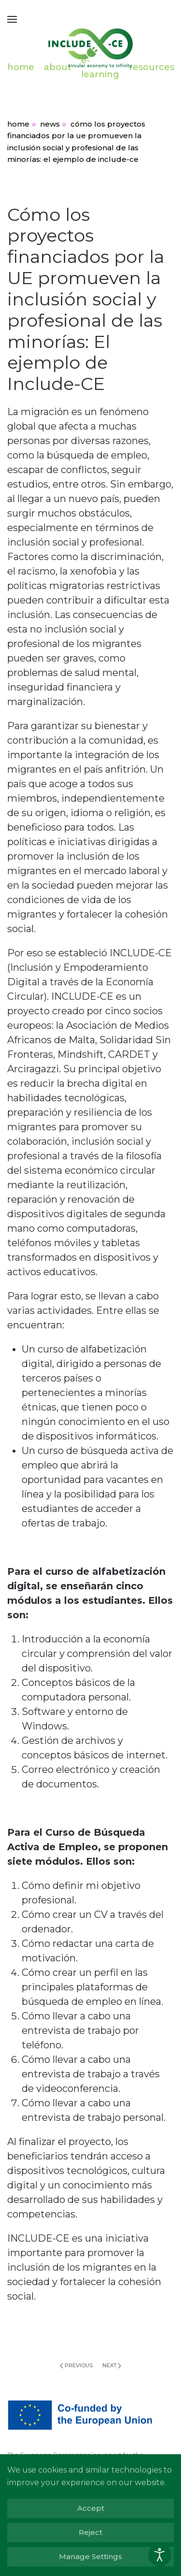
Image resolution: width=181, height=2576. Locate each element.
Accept (90, 2508)
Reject (90, 2532)
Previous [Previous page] (76, 2365)
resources (151, 67)
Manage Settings (90, 2556)
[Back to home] (90, 43)
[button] (12, 19)
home (20, 67)
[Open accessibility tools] (159, 2554)
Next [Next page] (112, 2365)
